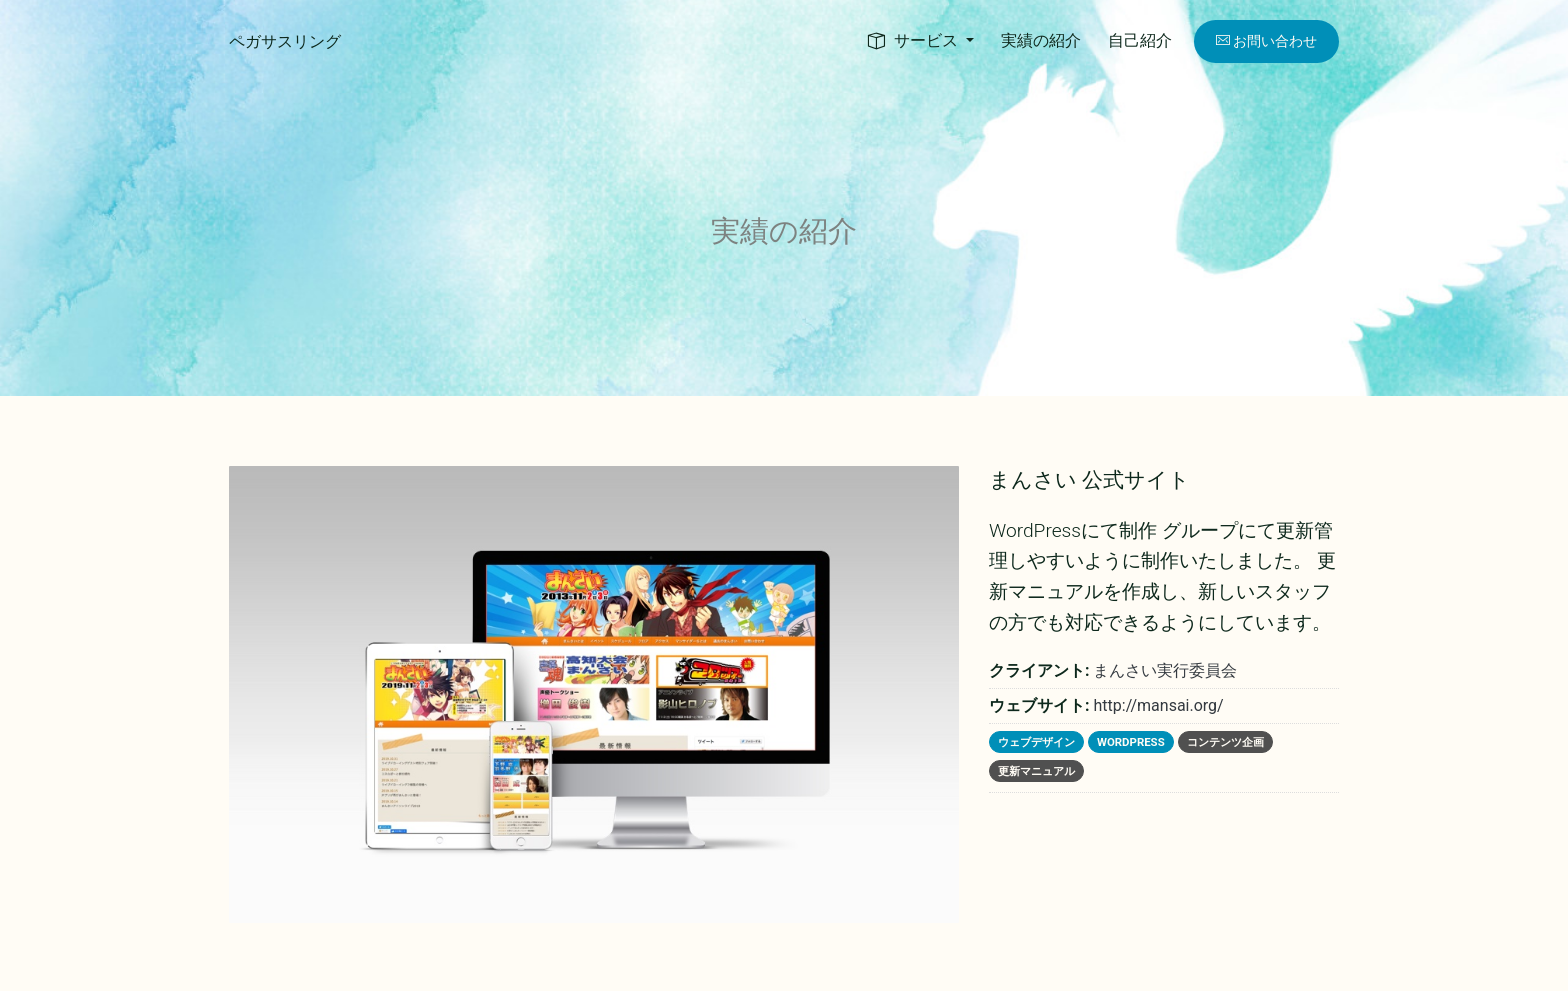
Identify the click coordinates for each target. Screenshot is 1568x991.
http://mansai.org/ (1158, 705)
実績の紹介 (1041, 40)
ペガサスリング (285, 41)
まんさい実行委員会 (1165, 670)
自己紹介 (1140, 40)
